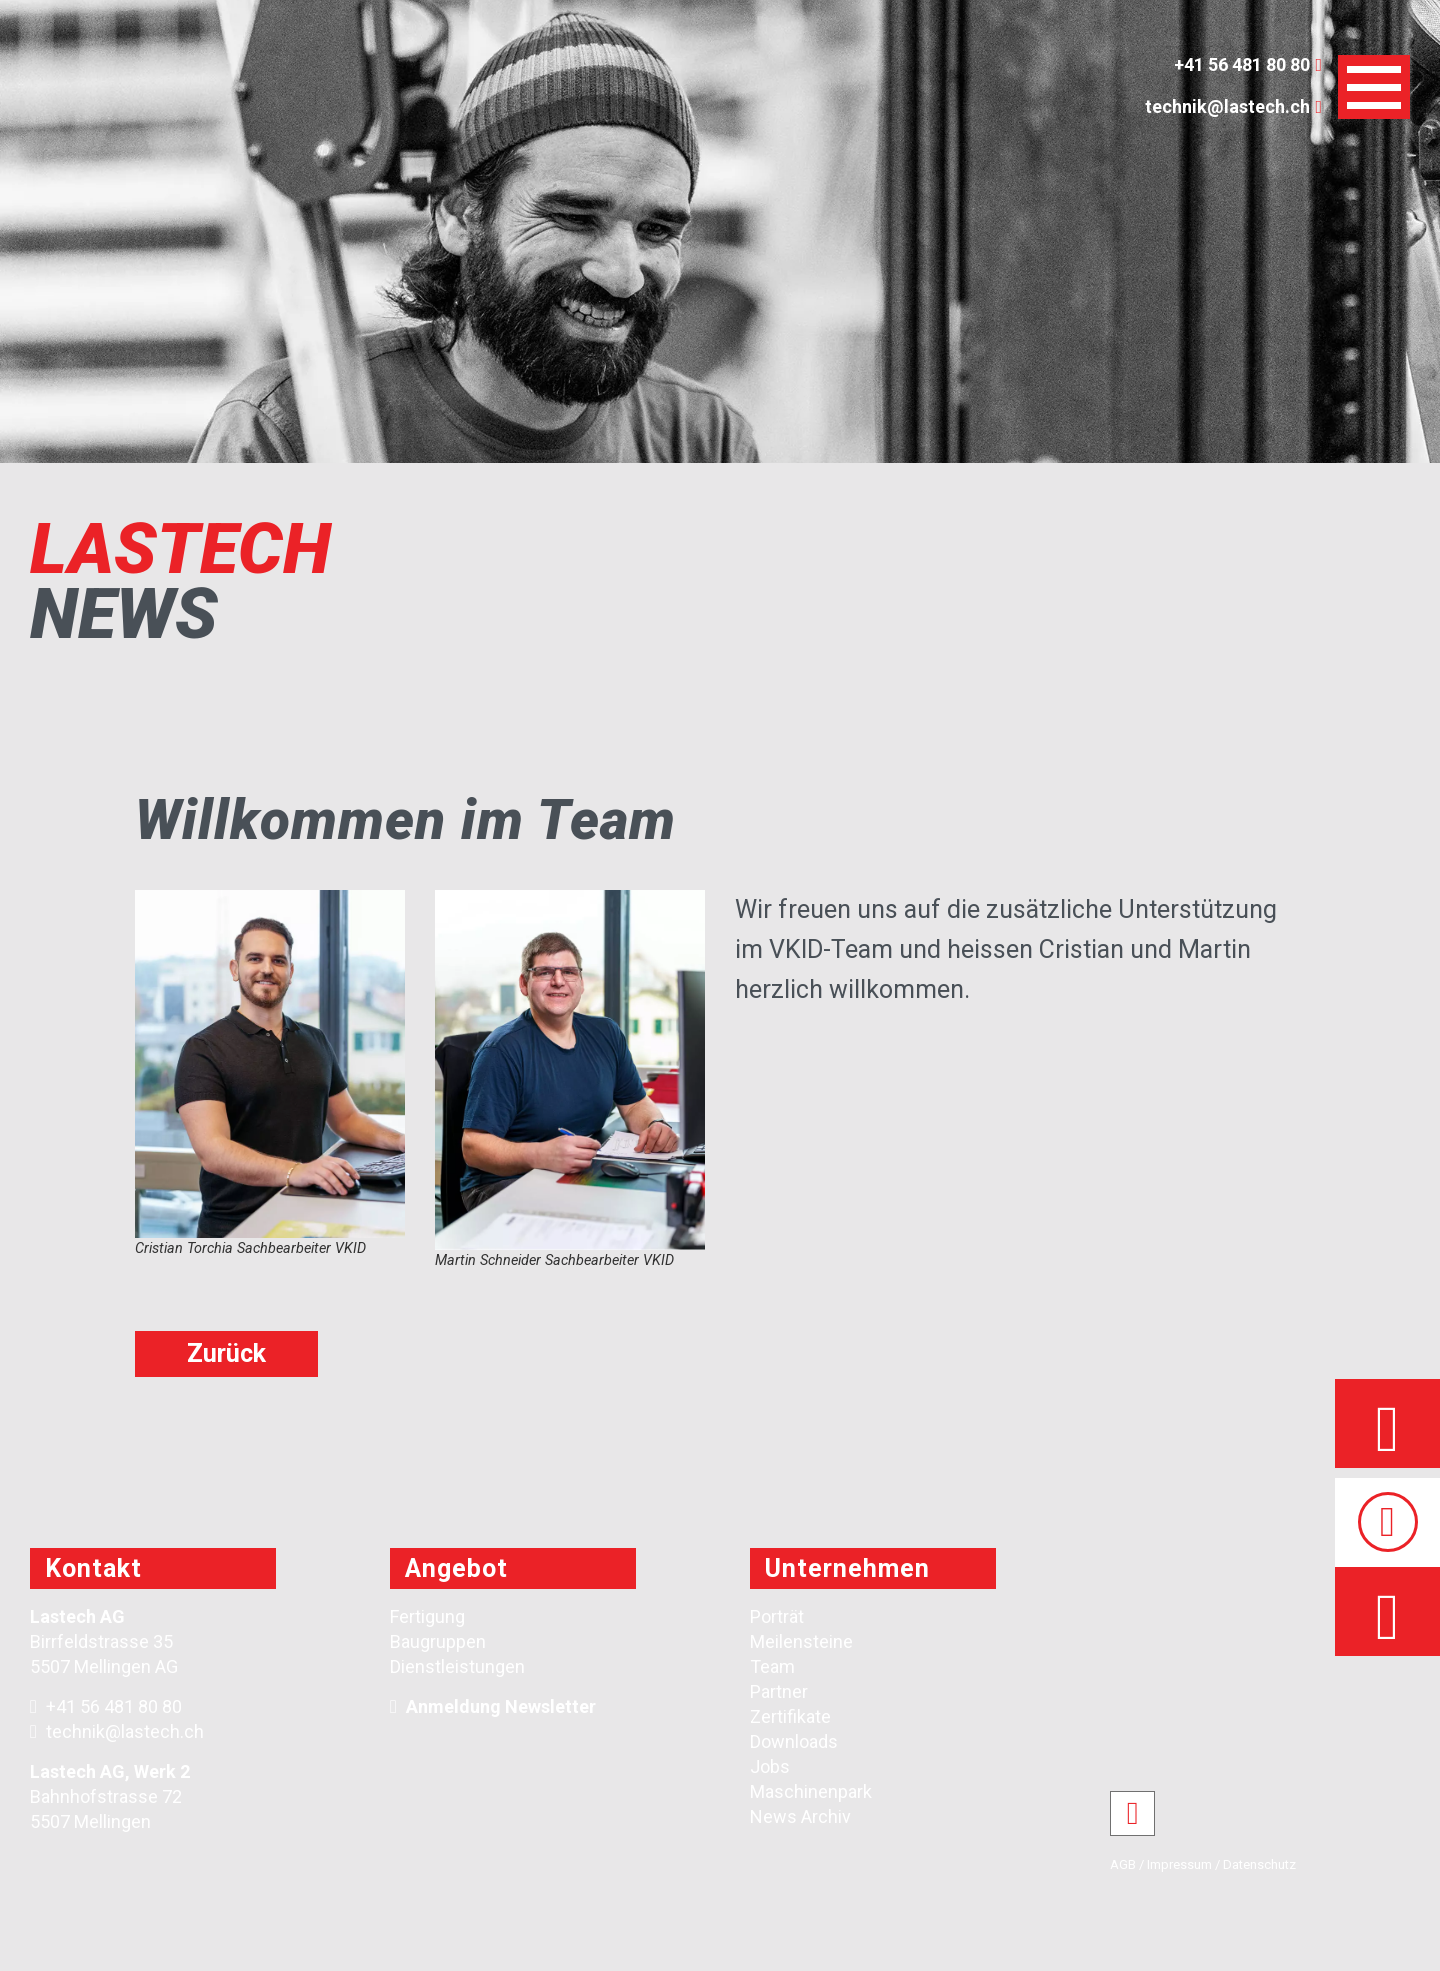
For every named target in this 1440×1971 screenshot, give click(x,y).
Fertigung (427, 1616)
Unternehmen (847, 1568)
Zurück (226, 1353)
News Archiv (800, 1816)
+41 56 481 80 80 (106, 1706)
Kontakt (93, 1568)
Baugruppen (438, 1641)
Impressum (1179, 1864)
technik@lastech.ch (117, 1731)
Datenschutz (1259, 1864)
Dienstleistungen (457, 1666)
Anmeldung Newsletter (501, 1706)
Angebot (456, 1568)
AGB (1123, 1864)
